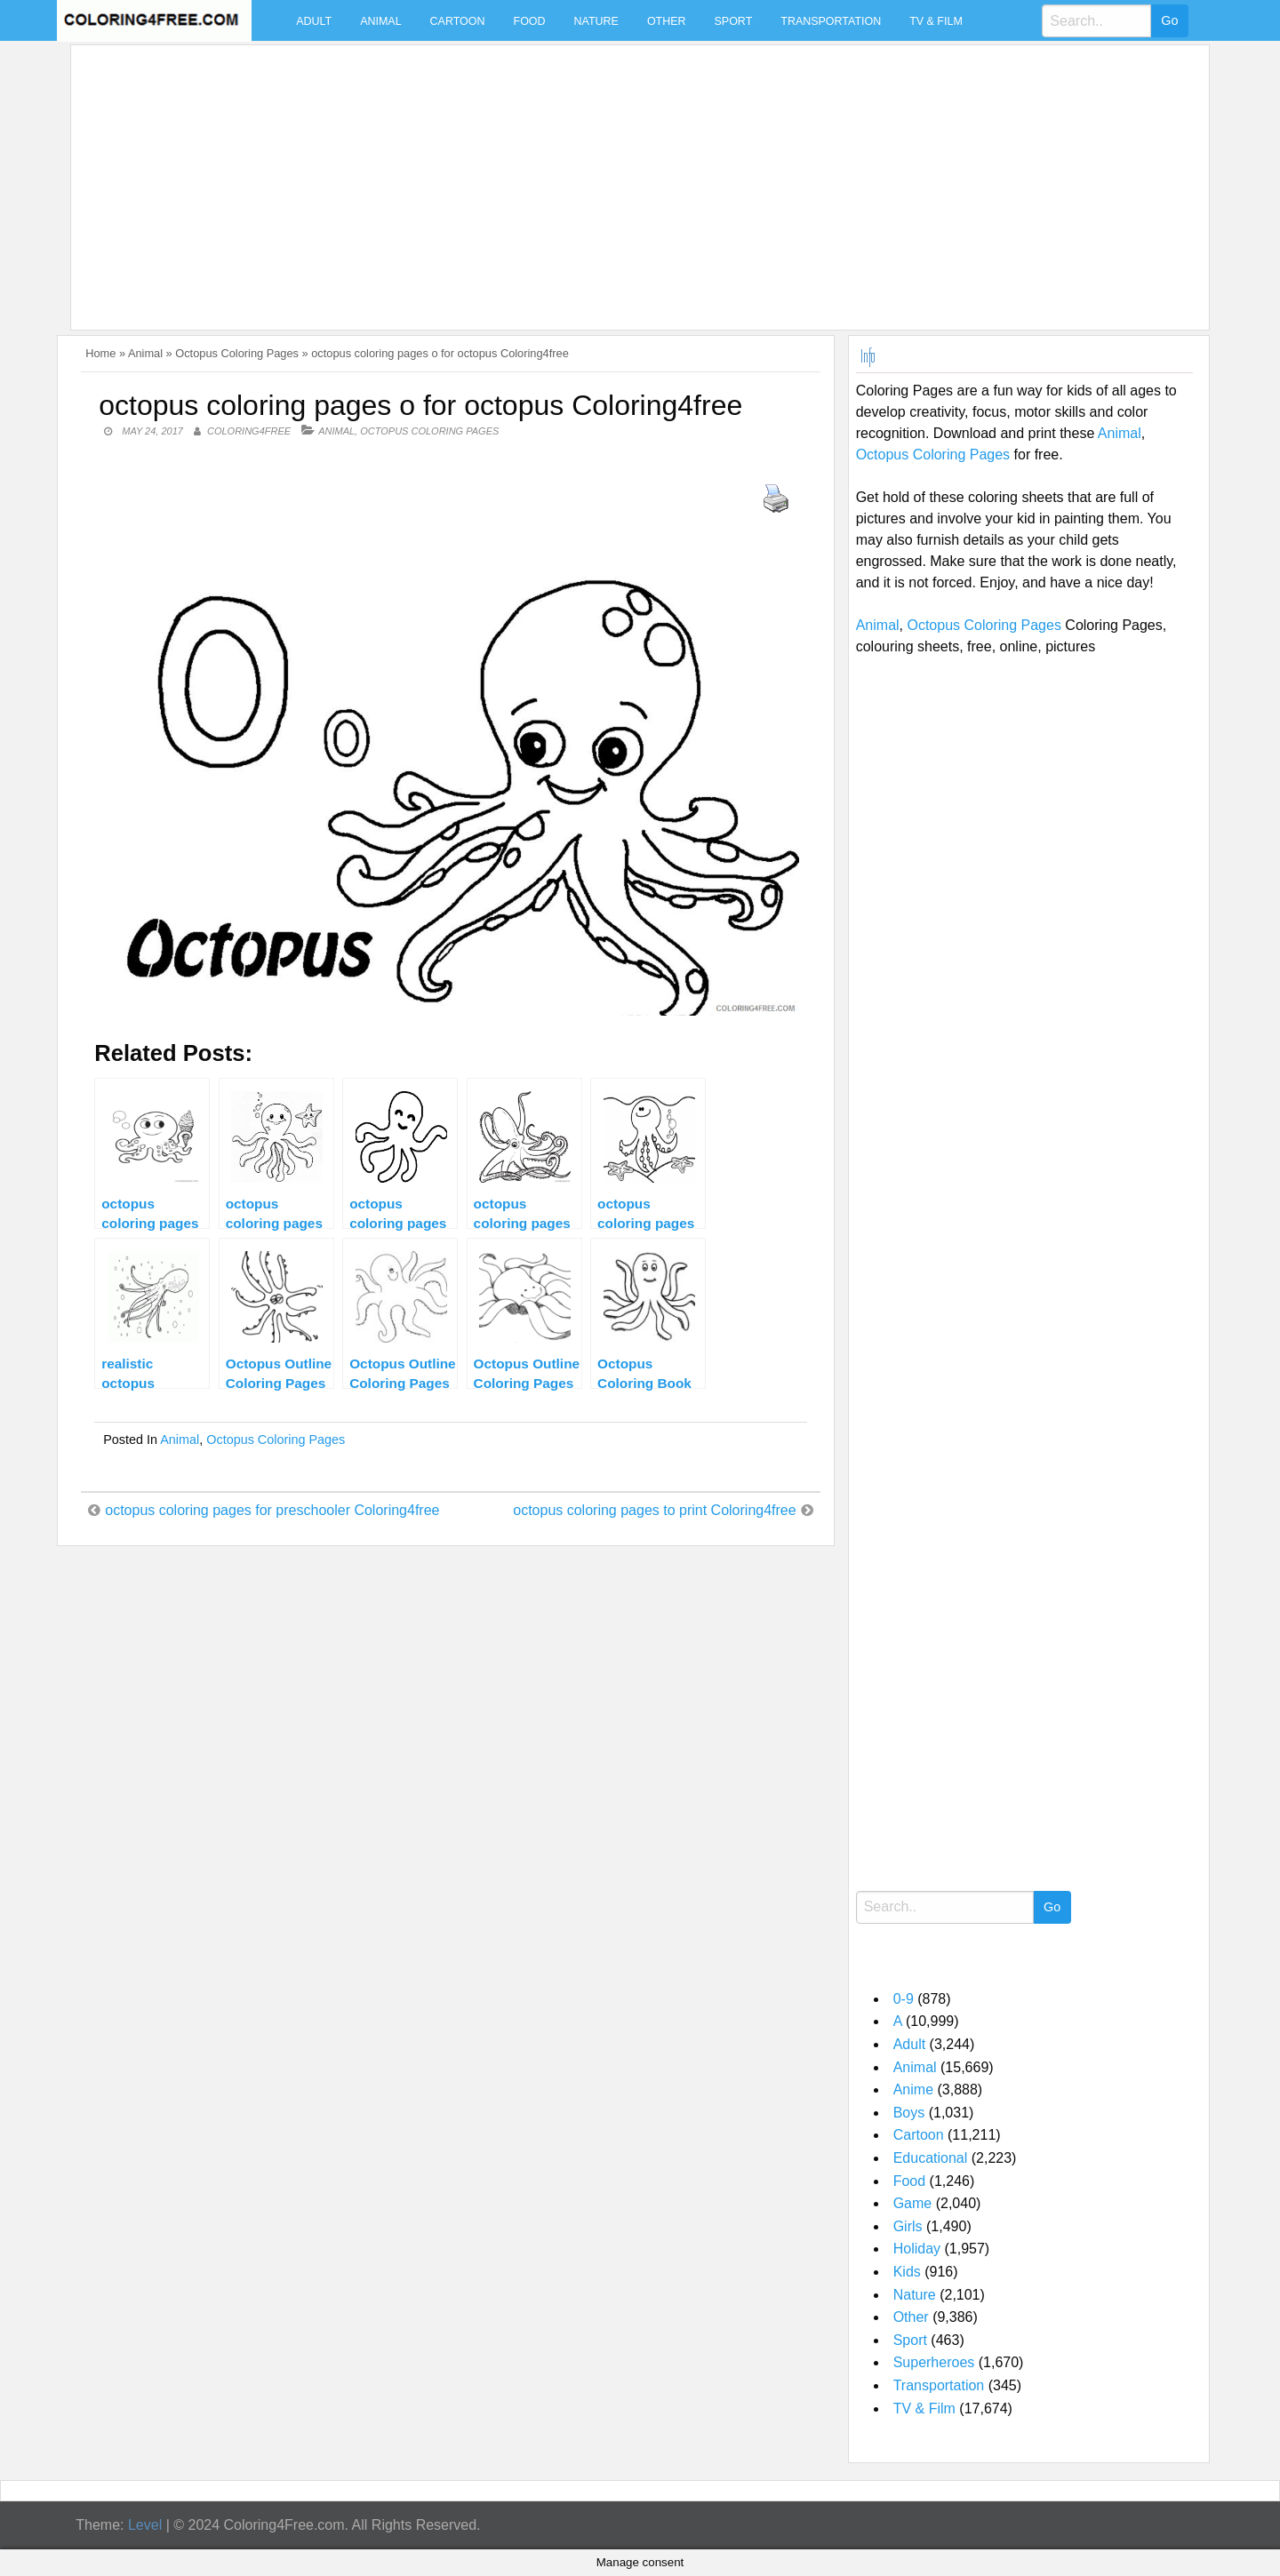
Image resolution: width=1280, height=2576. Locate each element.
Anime (913, 2089)
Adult (314, 21)
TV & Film (936, 21)
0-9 (903, 1998)
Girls (908, 2226)
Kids (907, 2271)
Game (912, 2203)
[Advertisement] (611, 176)
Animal (380, 21)
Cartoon (457, 21)
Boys (909, 2112)
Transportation (830, 21)
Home (100, 353)
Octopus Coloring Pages (237, 353)
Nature (596, 21)
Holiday (916, 2248)
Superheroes (934, 2362)
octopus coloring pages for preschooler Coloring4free (272, 1510)
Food (530, 21)
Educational (930, 2157)
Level (145, 2524)
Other (666, 21)
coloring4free (249, 431)
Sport (734, 21)
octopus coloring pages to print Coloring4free (654, 1510)
